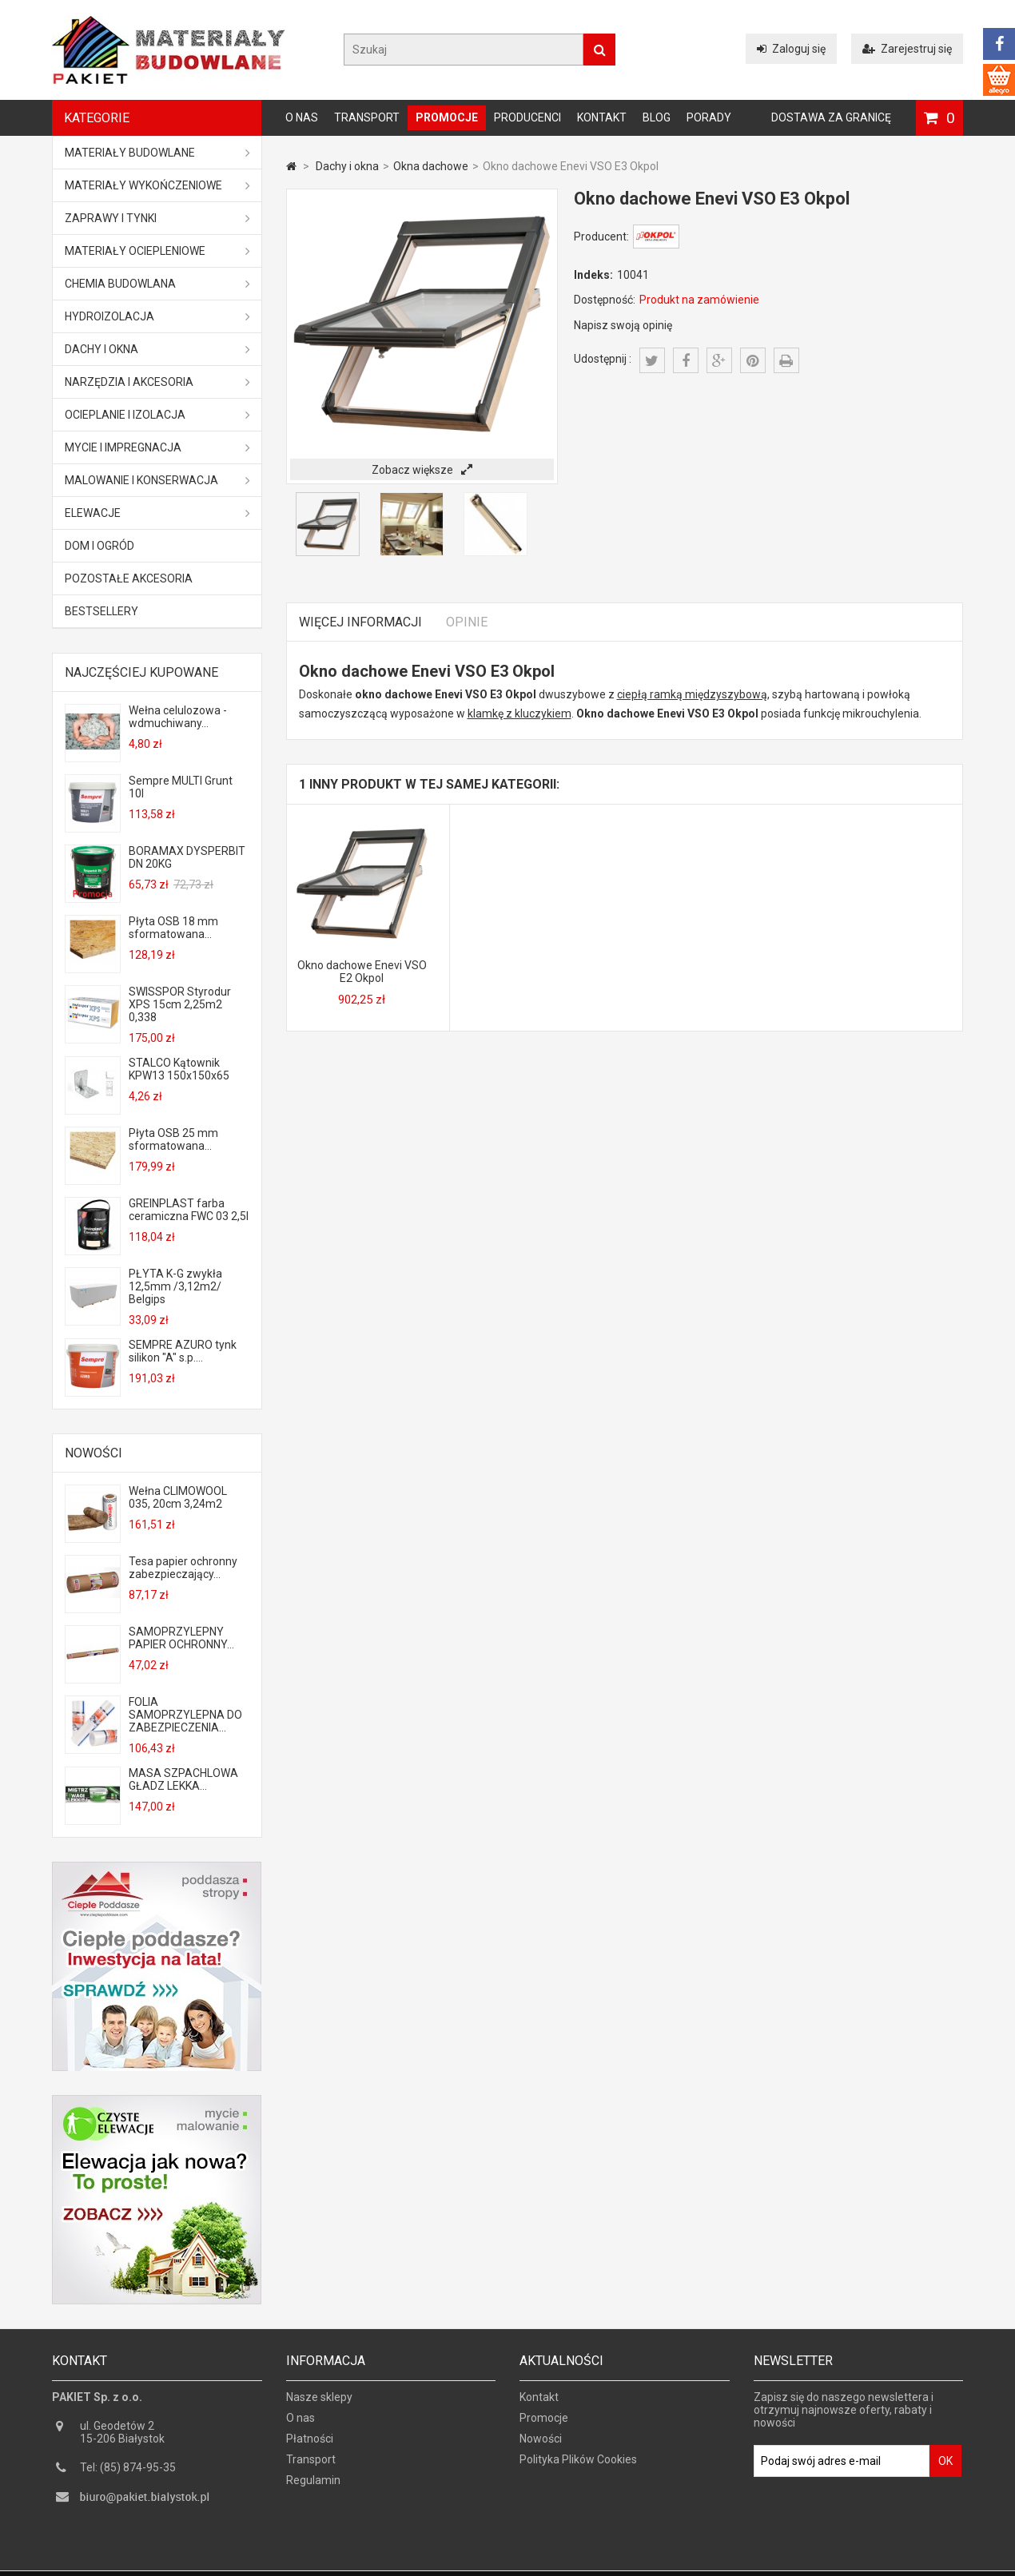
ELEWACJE (157, 513)
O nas (301, 117)
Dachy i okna (157, 349)
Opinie (467, 622)
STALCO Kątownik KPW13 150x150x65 (179, 1069)
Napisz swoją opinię (623, 325)
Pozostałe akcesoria (129, 578)
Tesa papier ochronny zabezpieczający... (183, 1567)
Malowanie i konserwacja (157, 480)
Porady (709, 117)
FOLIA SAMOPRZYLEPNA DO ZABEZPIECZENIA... (185, 1714)
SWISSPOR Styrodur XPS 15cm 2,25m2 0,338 (180, 1004)
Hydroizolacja (157, 316)
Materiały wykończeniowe (157, 185)
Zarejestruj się (907, 48)
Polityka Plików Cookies (578, 2465)
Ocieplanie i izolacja (157, 414)
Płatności (309, 2445)
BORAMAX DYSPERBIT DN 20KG (187, 857)
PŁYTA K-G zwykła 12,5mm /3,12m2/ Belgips (175, 1286)
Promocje (447, 117)
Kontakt (602, 117)
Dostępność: (604, 299)
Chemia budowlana (157, 283)
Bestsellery (101, 611)
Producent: (601, 236)
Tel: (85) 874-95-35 (128, 2473)
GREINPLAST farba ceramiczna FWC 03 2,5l (189, 1209)
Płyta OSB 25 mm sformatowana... (173, 1139)
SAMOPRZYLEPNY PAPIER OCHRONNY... (181, 1638)
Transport (367, 117)
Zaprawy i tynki (157, 218)
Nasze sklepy (319, 2403)
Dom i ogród (99, 545)
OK (945, 2467)
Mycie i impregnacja (157, 447)
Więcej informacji (360, 622)
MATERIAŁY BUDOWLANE (157, 152)
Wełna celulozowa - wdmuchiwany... (178, 716)
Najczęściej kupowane (141, 672)
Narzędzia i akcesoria (157, 382)
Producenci (527, 117)
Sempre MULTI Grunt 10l (181, 787)
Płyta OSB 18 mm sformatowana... (173, 927)
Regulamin (313, 2486)
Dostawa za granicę (831, 117)
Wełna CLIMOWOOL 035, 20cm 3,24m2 (178, 1497)
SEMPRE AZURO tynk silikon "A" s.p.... (183, 1351)
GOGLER (553, 2561)
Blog (657, 117)
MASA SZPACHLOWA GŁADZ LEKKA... (183, 1779)
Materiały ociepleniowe (157, 250)
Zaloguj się (791, 48)
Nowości (93, 1453)
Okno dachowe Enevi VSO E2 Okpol (362, 971)
